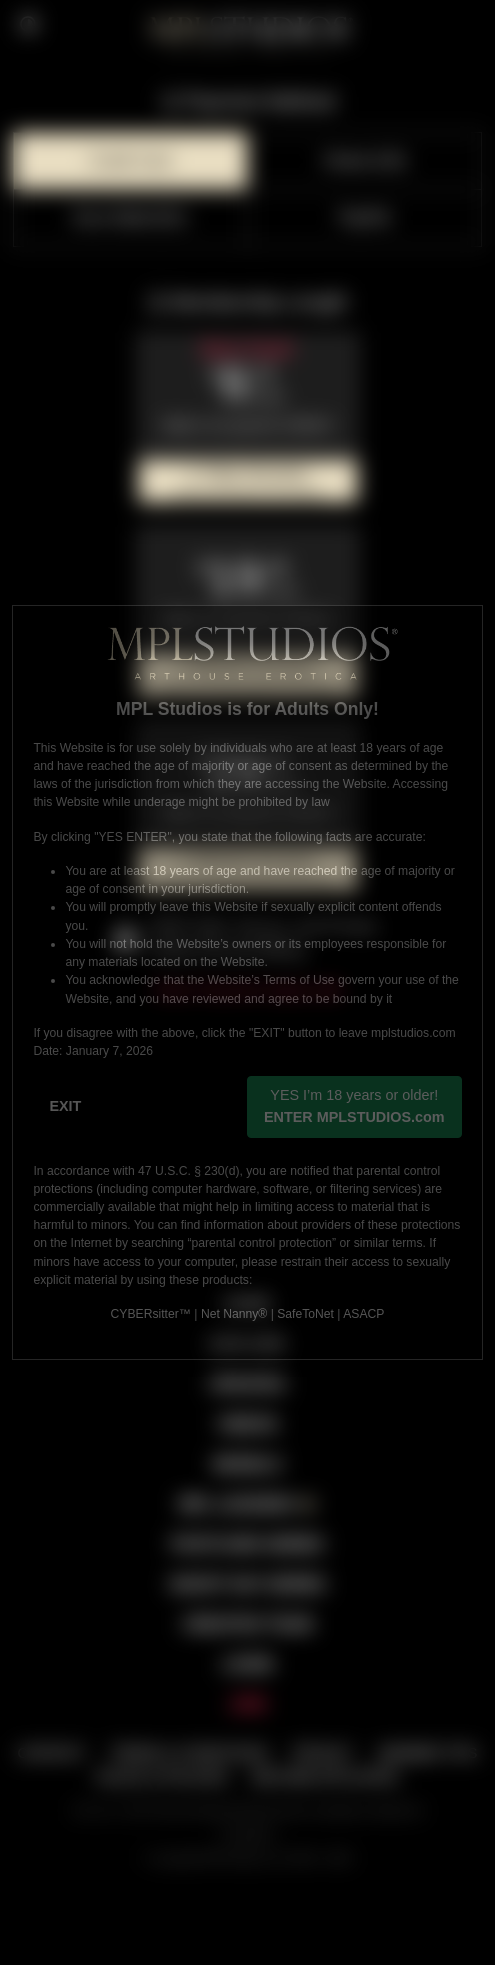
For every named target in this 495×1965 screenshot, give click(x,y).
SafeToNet (305, 1314)
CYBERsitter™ (151, 1314)
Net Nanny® (234, 1314)
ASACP (363, 1314)
